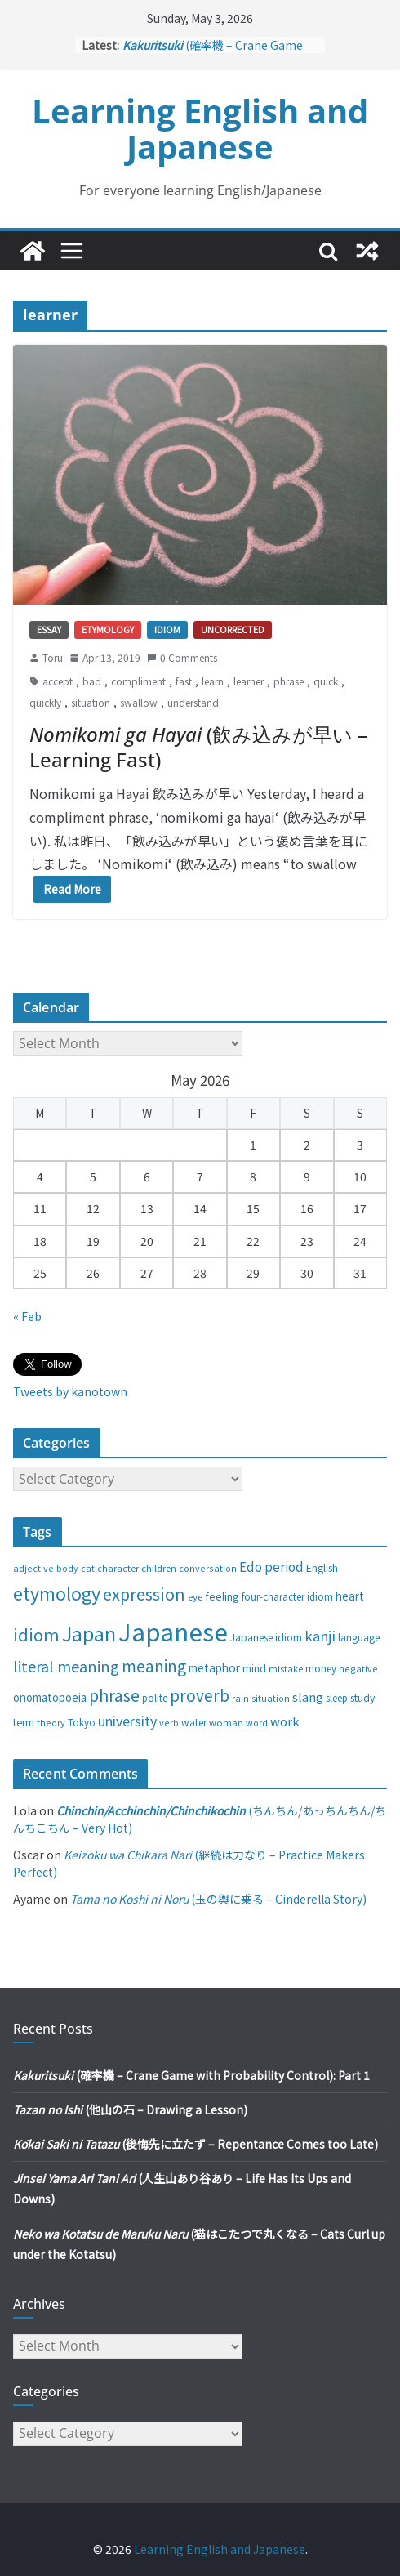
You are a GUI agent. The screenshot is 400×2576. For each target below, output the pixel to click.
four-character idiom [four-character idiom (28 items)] (287, 1596)
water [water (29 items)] (194, 1722)
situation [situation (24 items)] (270, 1698)
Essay (49, 629)
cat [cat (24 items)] (88, 1568)
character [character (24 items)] (118, 1568)
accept (57, 681)
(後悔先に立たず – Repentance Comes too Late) (195, 2144)
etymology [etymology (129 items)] (56, 1592)
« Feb (27, 1316)
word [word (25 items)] (257, 1722)
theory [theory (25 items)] (51, 1722)
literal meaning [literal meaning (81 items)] (66, 1665)
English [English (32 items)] (322, 1567)
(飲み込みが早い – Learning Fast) (198, 747)
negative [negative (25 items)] (358, 1668)
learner (248, 681)
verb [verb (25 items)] (169, 1722)
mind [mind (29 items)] (254, 1668)
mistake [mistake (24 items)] (286, 1669)
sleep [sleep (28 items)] (337, 1697)
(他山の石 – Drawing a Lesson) (130, 2109)
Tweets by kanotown (70, 1391)
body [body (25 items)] (67, 1567)
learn (213, 681)
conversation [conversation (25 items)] (208, 1567)
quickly (45, 702)
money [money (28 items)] (320, 1668)
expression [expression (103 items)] (144, 1593)
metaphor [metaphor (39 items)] (214, 1667)
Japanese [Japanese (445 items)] (173, 1631)
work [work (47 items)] (285, 1721)
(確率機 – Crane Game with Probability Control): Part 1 (191, 2075)
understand (193, 702)
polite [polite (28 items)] (154, 1697)
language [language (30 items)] (359, 1637)
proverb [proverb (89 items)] (199, 1695)
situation (90, 702)
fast (184, 681)
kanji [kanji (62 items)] (320, 1635)
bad (91, 681)
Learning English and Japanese (200, 128)
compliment (138, 681)
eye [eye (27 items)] (195, 1596)
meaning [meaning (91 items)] (154, 1665)
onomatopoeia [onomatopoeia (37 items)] (50, 1697)
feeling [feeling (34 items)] (222, 1596)
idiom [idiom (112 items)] (36, 1634)
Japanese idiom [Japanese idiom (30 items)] (266, 1637)
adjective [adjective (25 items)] (33, 1567)
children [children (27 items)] (158, 1567)
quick (325, 681)
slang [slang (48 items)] (307, 1696)
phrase (288, 681)
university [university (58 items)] (127, 1720)
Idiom (167, 629)
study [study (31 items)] (362, 1697)
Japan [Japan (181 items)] (89, 1633)
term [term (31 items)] (23, 1722)
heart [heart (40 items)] (350, 1595)
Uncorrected (232, 629)
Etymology (108, 629)
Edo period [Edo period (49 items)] (271, 1566)
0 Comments (182, 657)
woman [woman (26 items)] (226, 1722)
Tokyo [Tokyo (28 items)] (82, 1722)
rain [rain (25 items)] (240, 1697)
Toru (52, 657)
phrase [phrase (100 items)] (114, 1695)
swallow (139, 702)
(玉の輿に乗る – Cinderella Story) (218, 1899)
